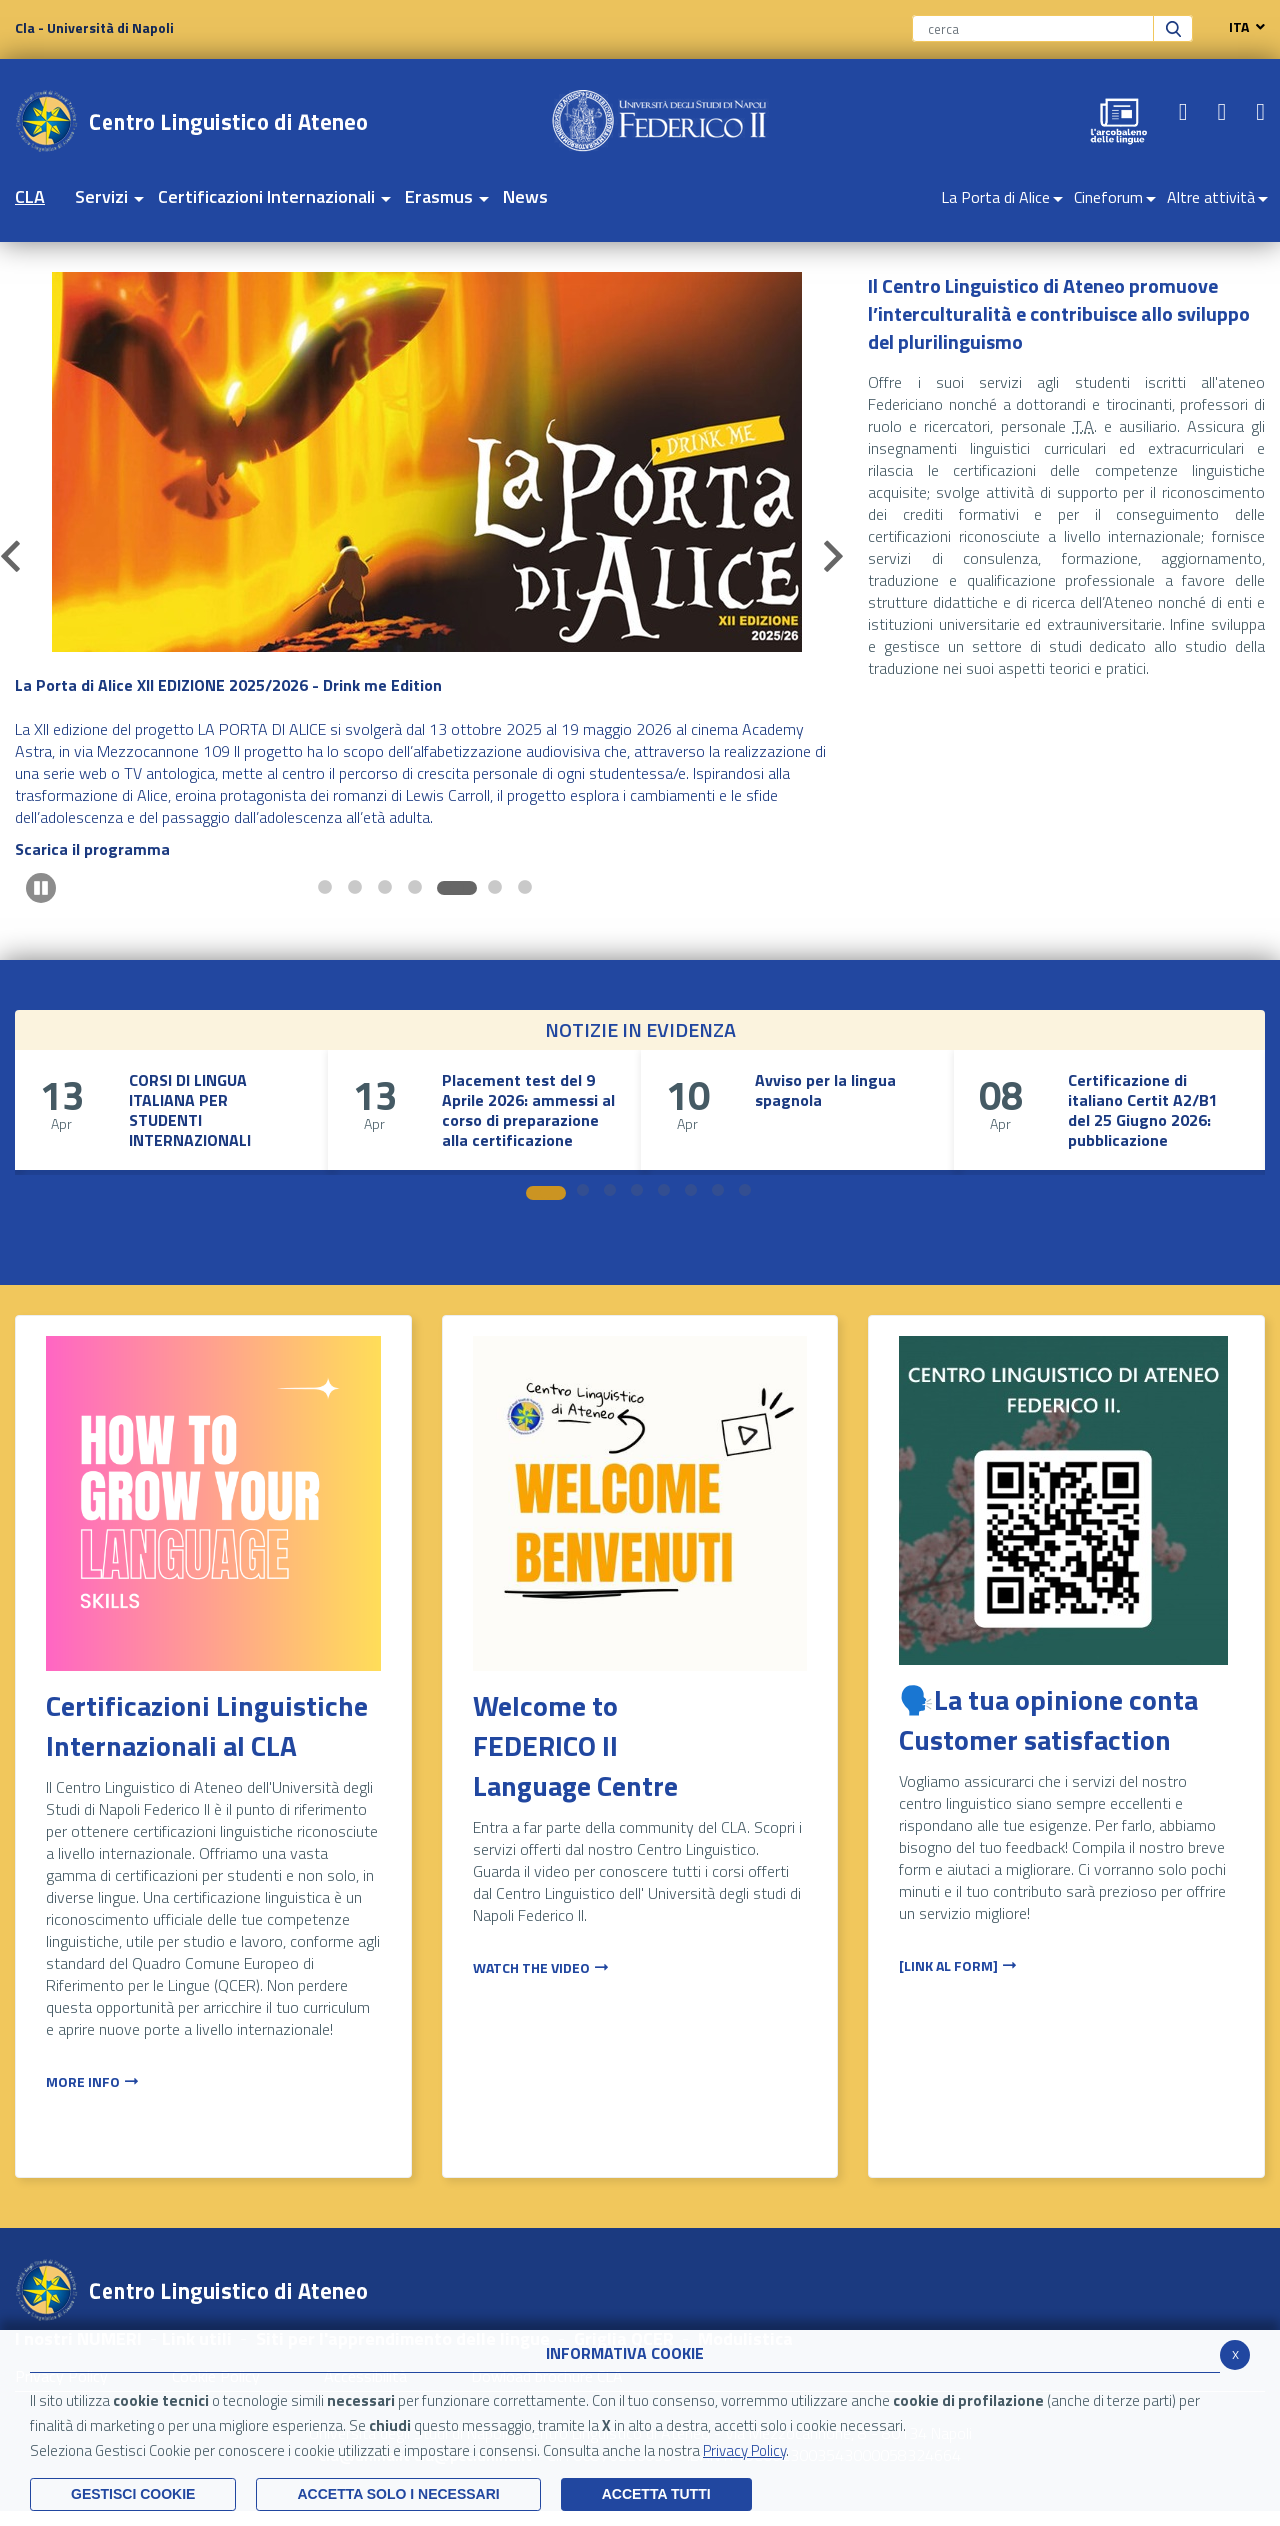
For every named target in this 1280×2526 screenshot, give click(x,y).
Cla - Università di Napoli (94, 27)
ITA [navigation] (1242, 27)
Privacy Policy (744, 2450)
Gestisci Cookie (133, 2494)
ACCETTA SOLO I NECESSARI (398, 2494)
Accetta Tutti (656, 2494)
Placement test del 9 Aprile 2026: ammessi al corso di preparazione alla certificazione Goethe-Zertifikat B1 (528, 1120)
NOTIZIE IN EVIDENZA (640, 1029)
